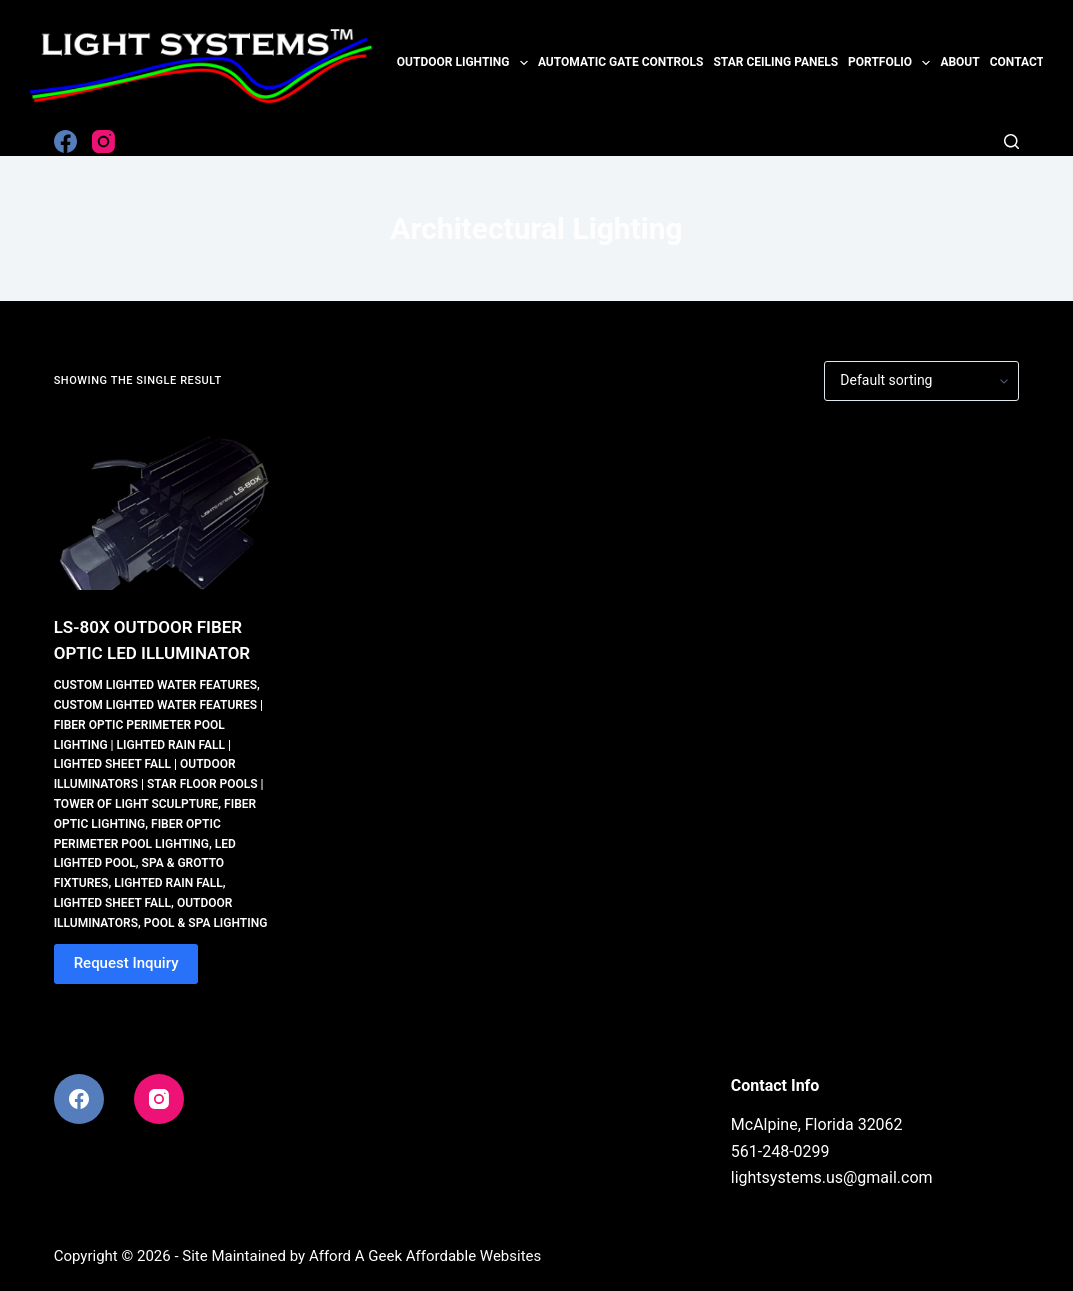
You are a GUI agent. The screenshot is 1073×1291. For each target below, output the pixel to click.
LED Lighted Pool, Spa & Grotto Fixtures (145, 864)
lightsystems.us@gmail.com (832, 1177)
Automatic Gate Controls (621, 62)
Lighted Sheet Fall (112, 903)
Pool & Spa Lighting (206, 923)
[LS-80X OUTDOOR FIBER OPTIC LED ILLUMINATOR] (163, 508)
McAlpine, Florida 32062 (817, 1124)
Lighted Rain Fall (168, 883)
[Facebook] (65, 141)
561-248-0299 (780, 1151)
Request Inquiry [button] (126, 963)
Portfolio (891, 63)
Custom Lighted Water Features (155, 685)
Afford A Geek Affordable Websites (425, 1256)
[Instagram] (103, 141)
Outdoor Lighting (465, 63)
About (959, 62)
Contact (1017, 62)
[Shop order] (921, 381)
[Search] (1011, 141)
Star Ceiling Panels (775, 62)
